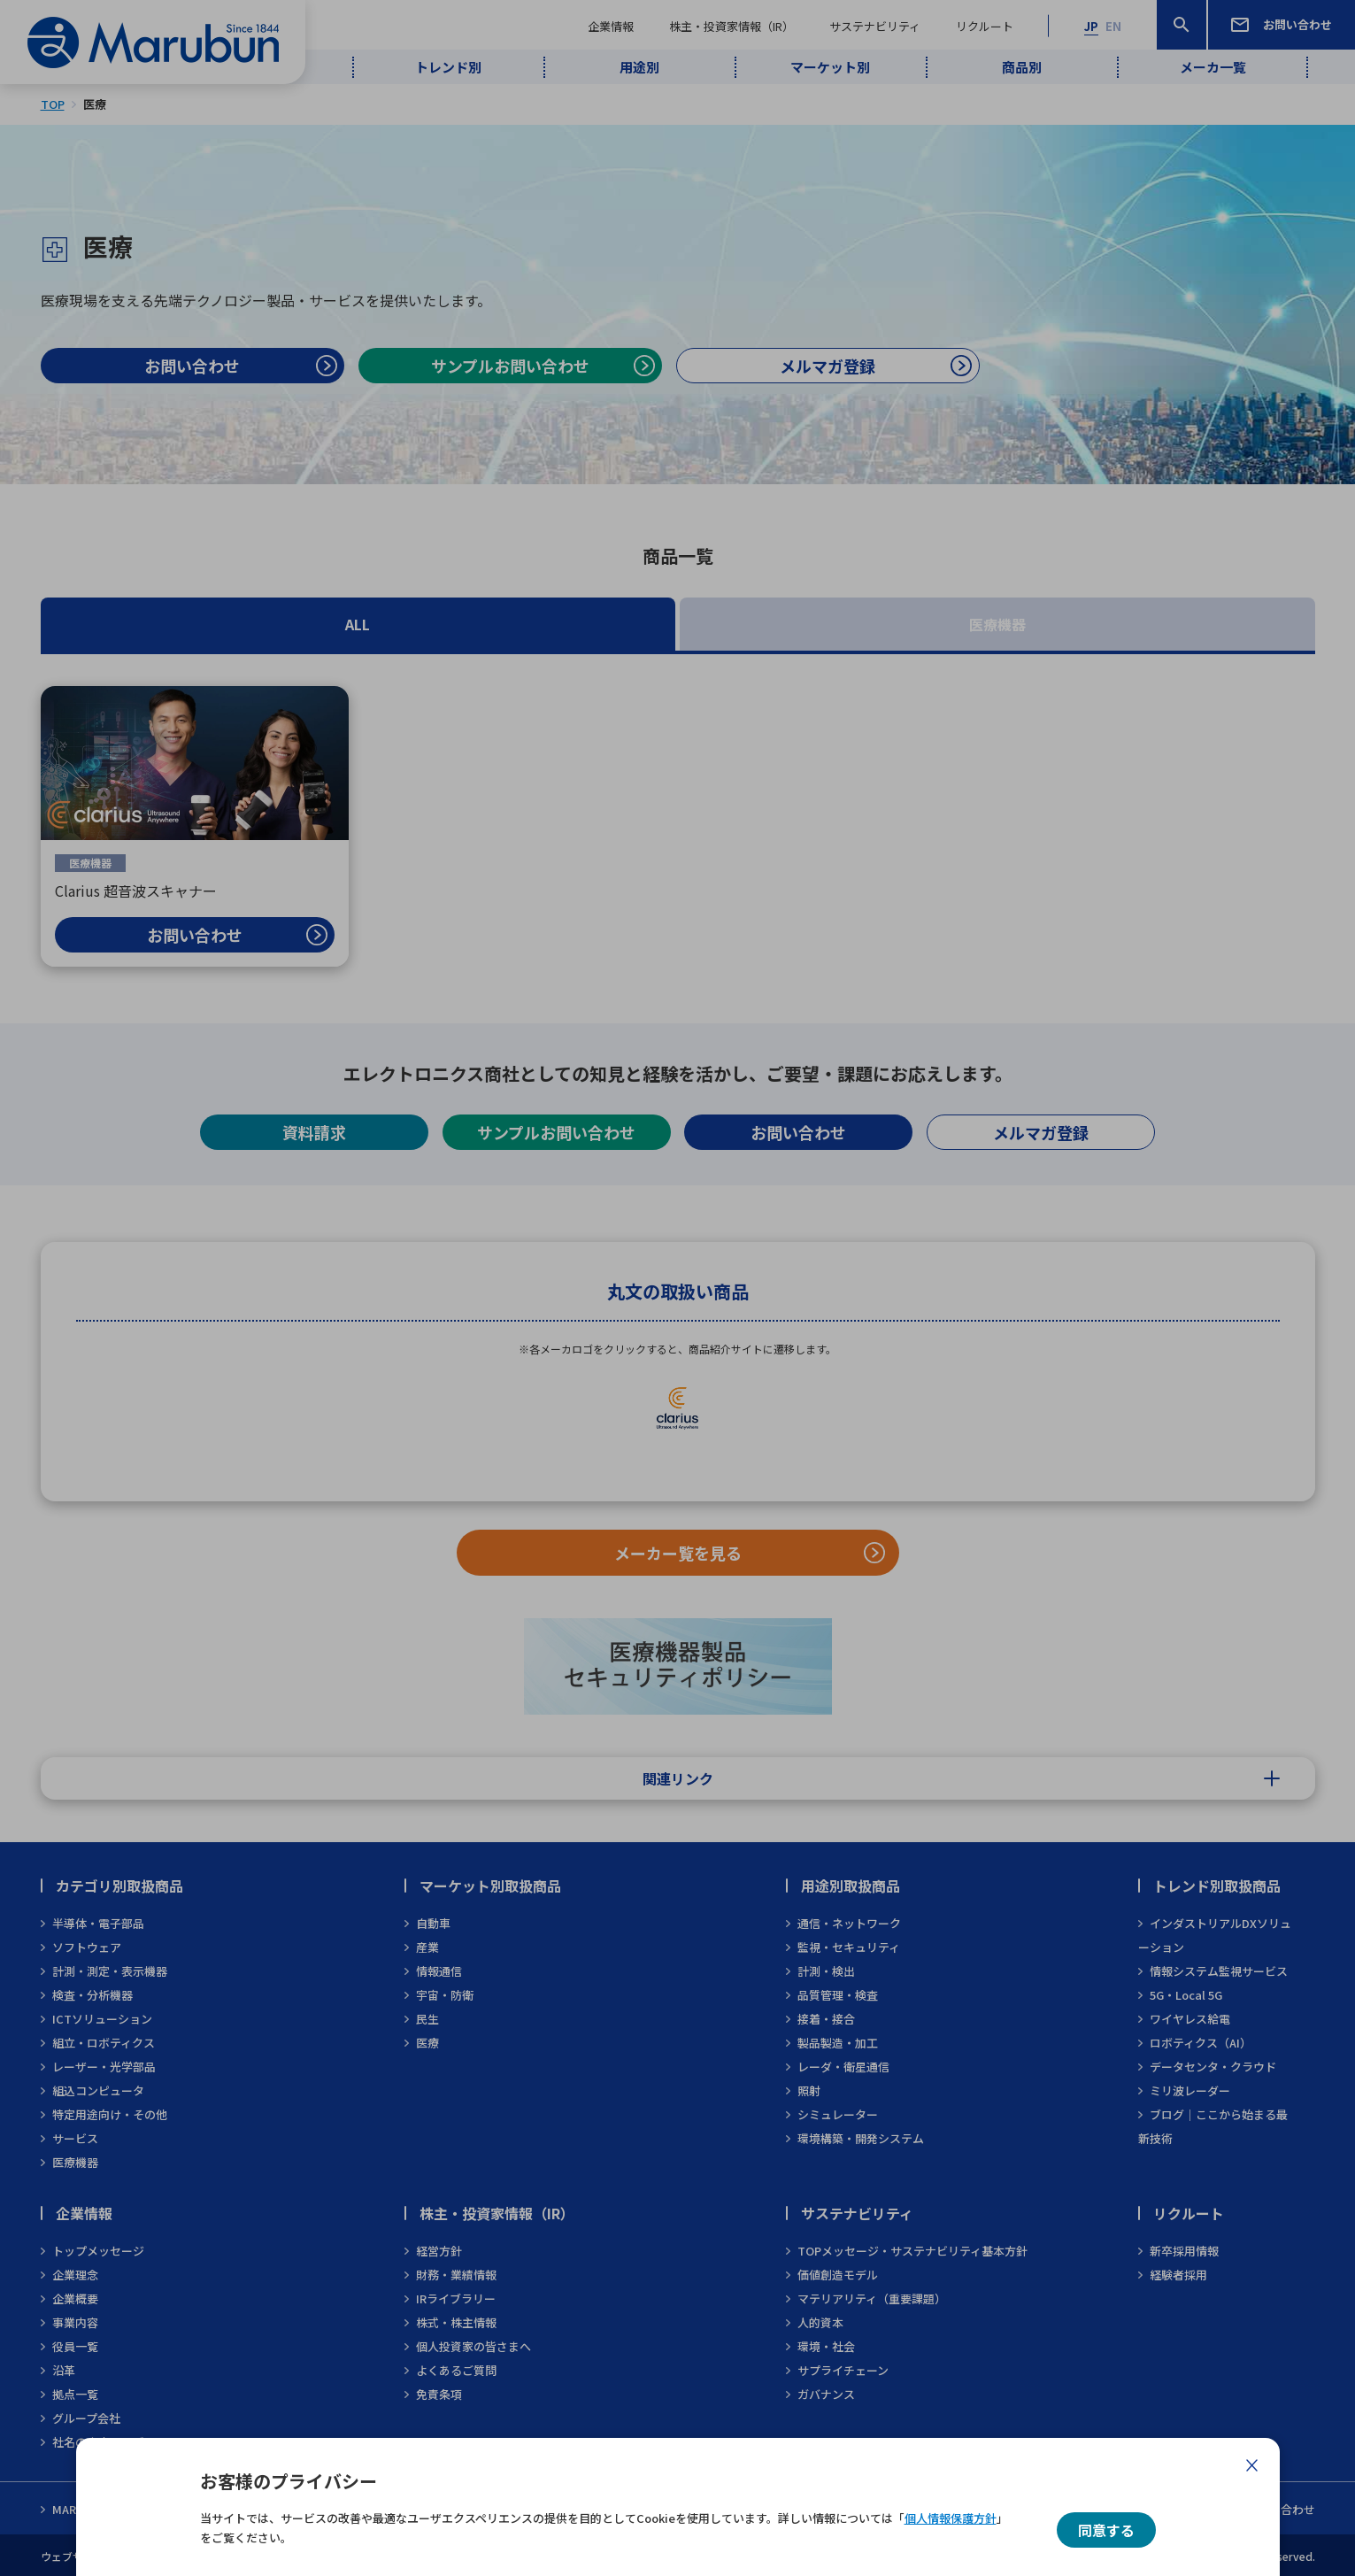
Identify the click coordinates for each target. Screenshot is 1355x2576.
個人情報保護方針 (951, 2518)
